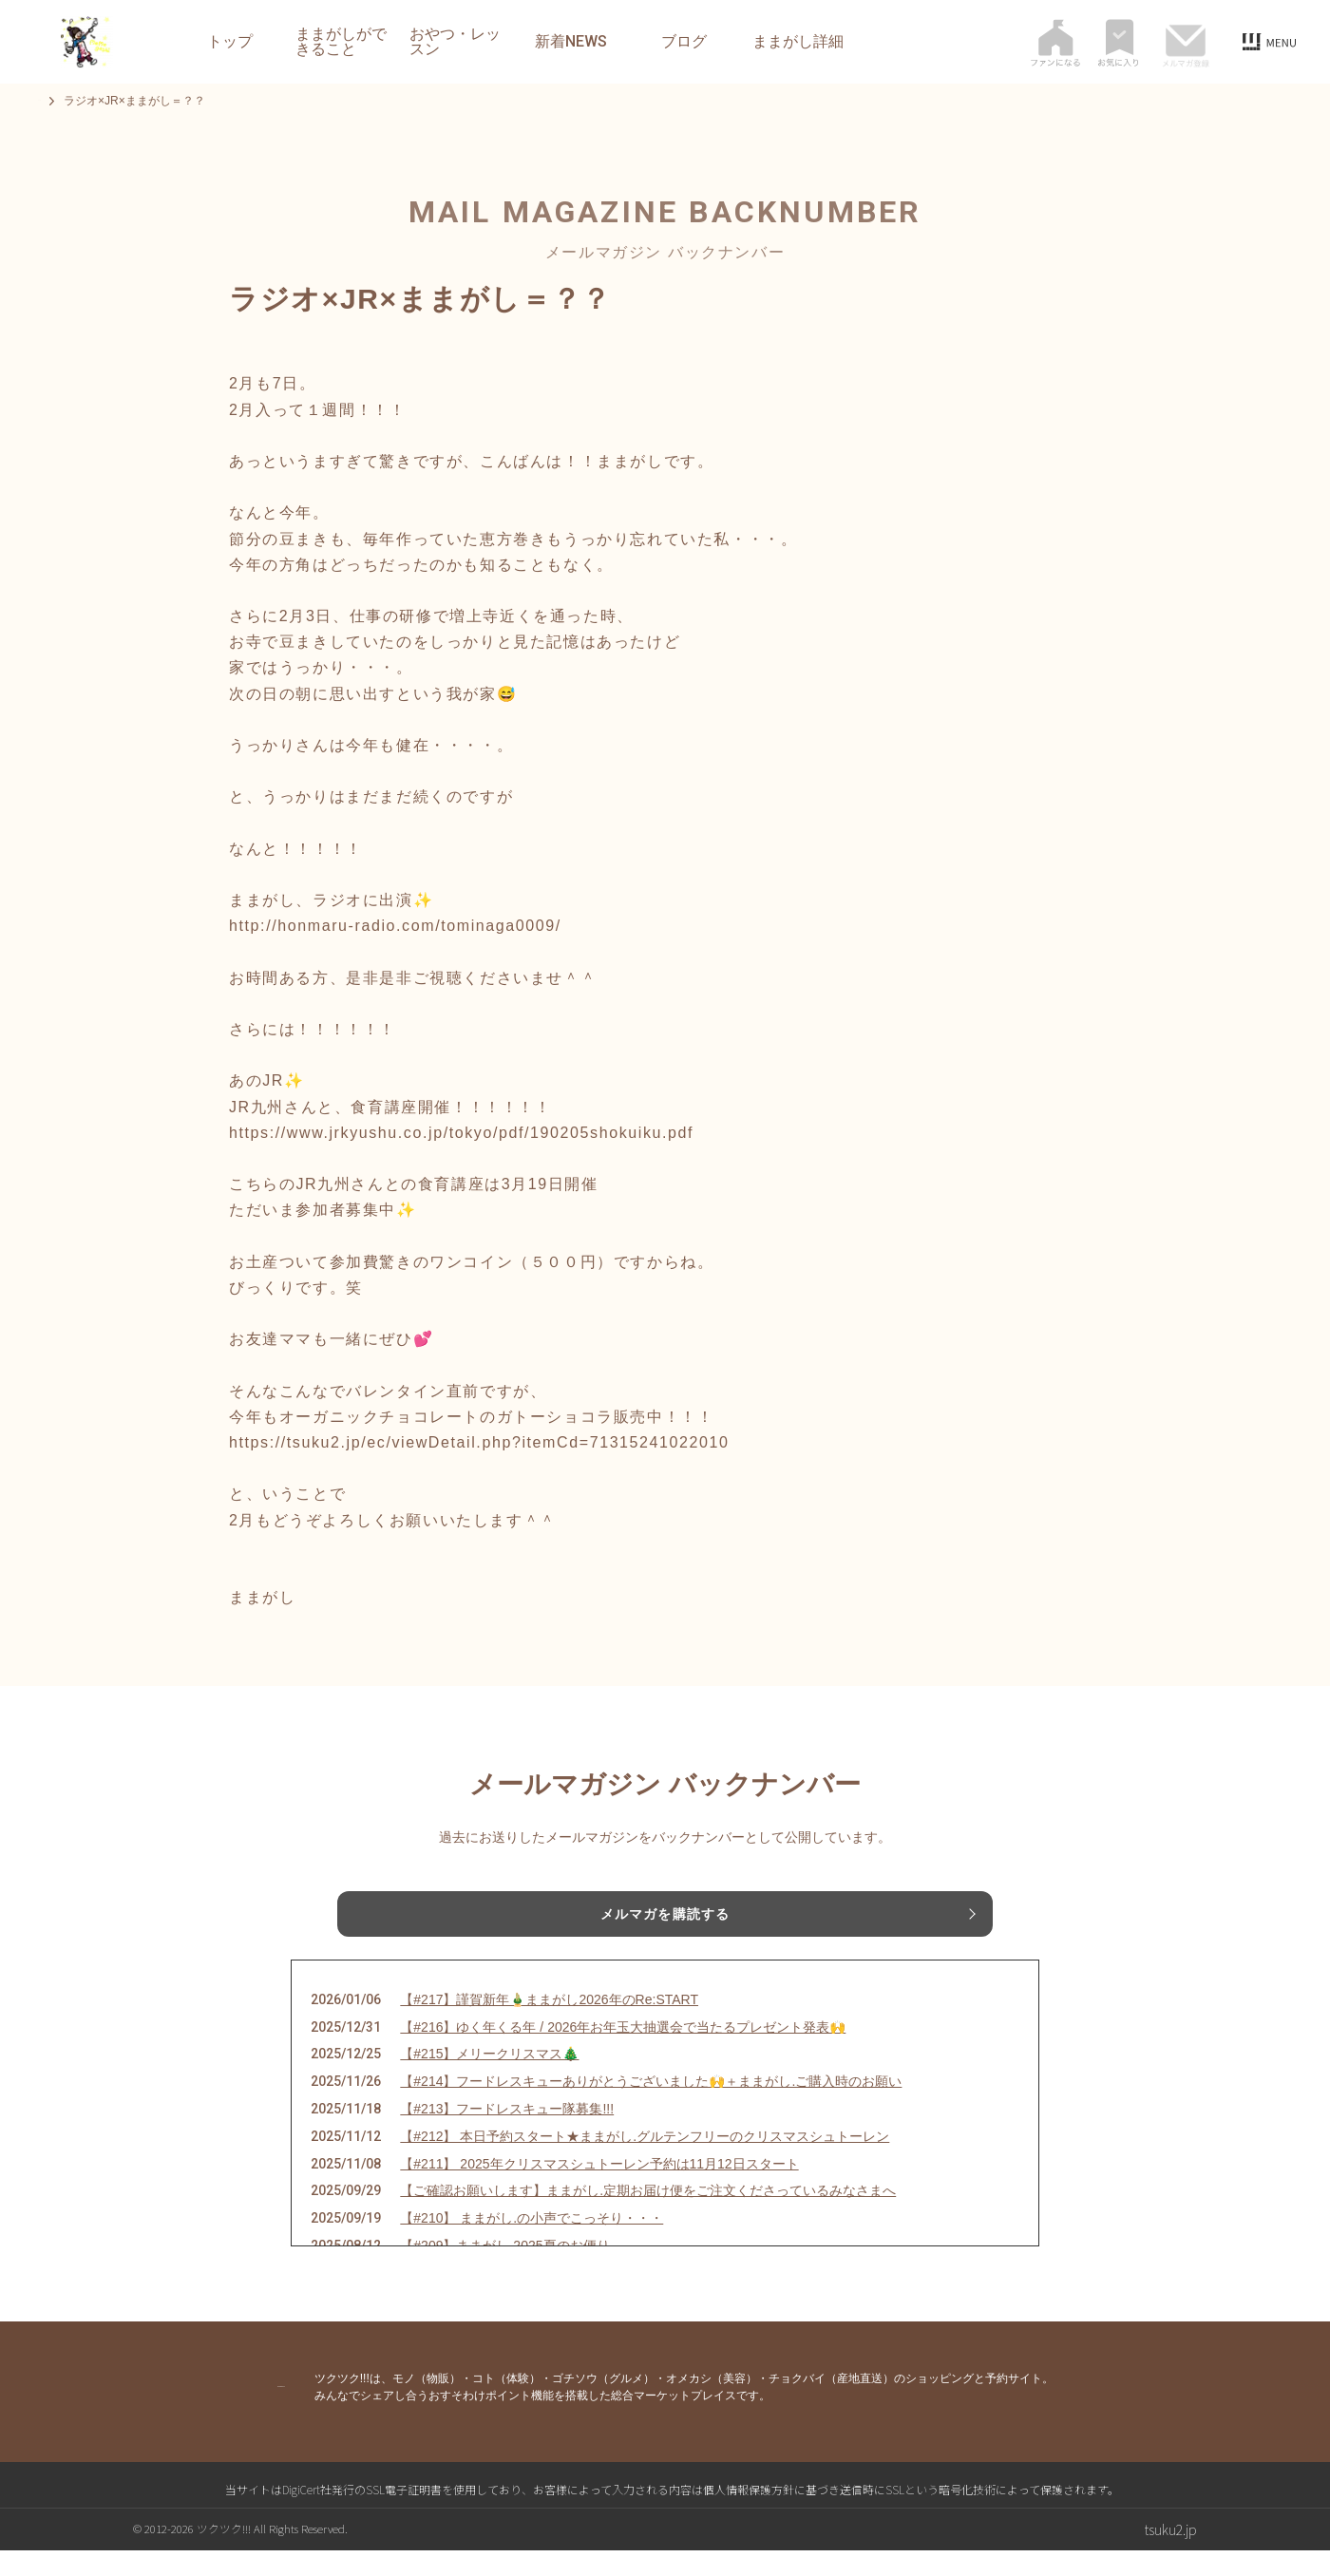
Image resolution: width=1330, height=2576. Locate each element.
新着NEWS (571, 41)
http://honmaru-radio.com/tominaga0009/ (395, 926)
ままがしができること (341, 42)
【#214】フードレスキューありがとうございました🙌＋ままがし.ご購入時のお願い (651, 2106)
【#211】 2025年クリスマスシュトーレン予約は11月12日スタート (599, 2189)
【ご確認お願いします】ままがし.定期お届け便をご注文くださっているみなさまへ (648, 2216)
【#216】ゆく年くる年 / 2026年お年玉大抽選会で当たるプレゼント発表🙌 (623, 2052)
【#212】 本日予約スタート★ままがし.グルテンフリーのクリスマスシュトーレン (644, 2161)
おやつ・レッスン (455, 42)
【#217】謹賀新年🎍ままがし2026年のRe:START (549, 2025)
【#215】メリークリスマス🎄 (489, 2079)
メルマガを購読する (665, 1917)
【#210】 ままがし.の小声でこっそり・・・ (531, 2243)
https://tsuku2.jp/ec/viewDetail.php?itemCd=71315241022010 (479, 1442)
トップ (230, 41)
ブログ (684, 41)
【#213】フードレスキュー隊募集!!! (507, 2134)
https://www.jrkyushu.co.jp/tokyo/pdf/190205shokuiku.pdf (461, 1133)
